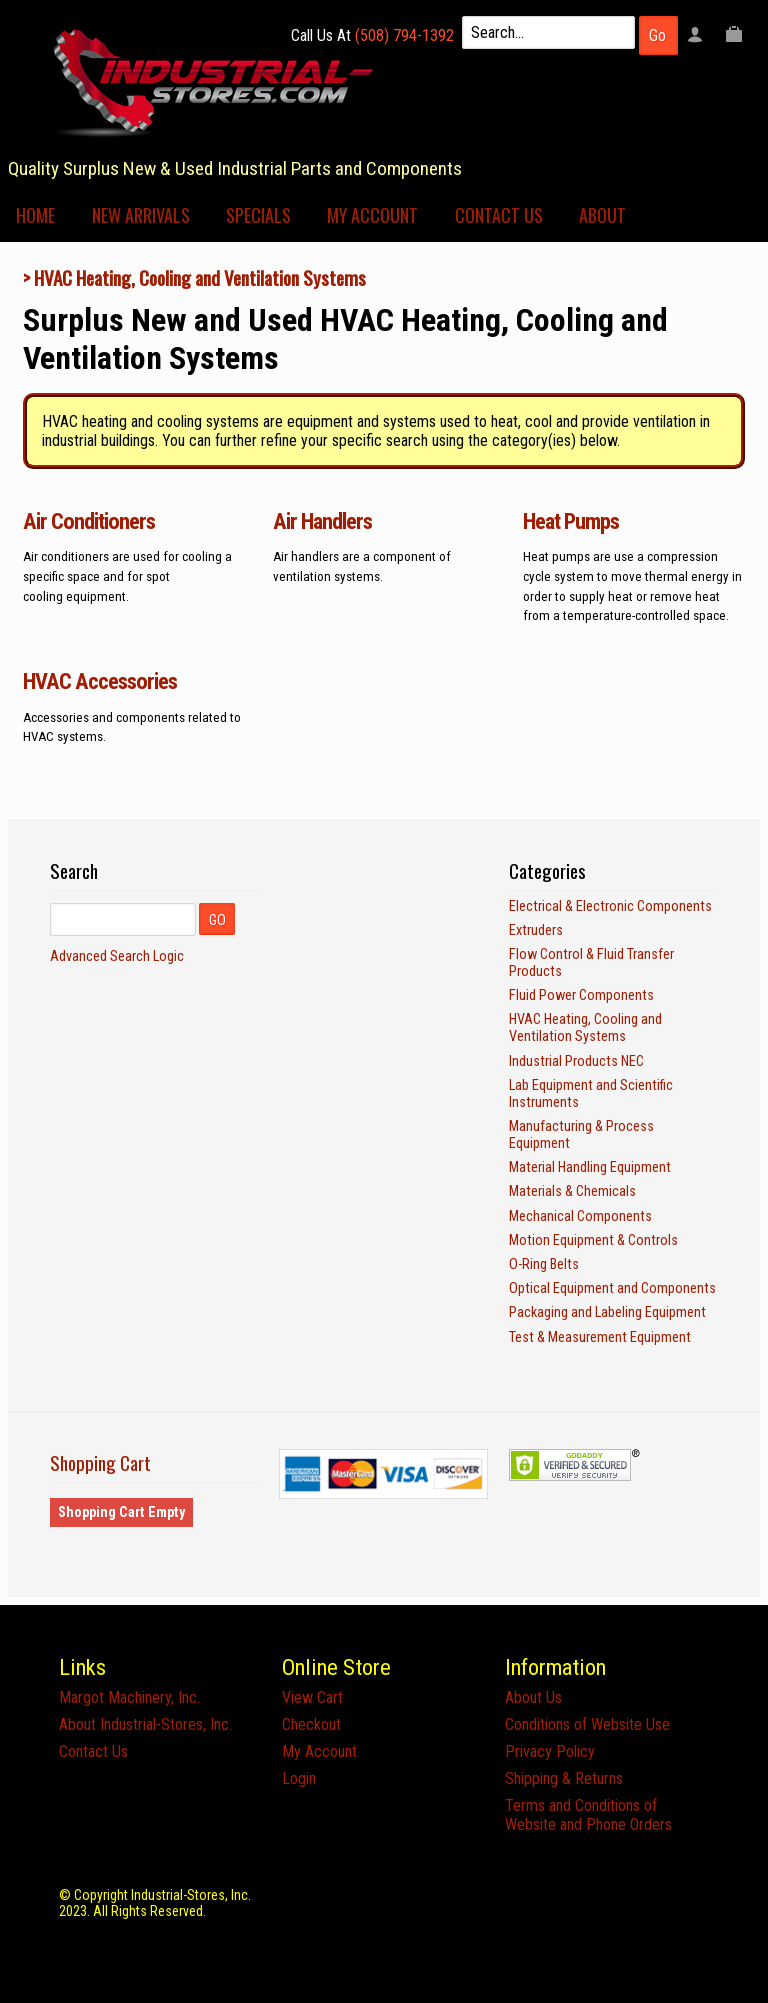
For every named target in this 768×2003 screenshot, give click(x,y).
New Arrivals (141, 215)
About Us (533, 1697)
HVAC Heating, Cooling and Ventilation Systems (200, 277)
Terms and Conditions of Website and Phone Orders (588, 1815)
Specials (258, 215)
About (602, 215)
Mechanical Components (580, 1216)
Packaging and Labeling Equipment (607, 1312)
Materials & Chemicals (572, 1191)
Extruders (536, 930)
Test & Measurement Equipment (600, 1337)
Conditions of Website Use (587, 1724)
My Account (372, 215)
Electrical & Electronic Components (610, 906)
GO (217, 920)
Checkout (311, 1724)
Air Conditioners (89, 521)
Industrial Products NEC (576, 1061)
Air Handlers (322, 521)
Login (299, 1778)
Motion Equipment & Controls (593, 1240)
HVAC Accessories (100, 681)
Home (35, 215)
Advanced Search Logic (117, 956)
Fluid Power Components (581, 995)
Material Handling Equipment (590, 1167)
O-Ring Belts (544, 1264)
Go (657, 35)
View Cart (312, 1697)
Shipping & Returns (564, 1778)
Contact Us (499, 215)
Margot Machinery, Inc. (129, 1697)
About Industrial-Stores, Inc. (145, 1724)
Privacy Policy (550, 1751)
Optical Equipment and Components (612, 1288)
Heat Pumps (571, 521)
